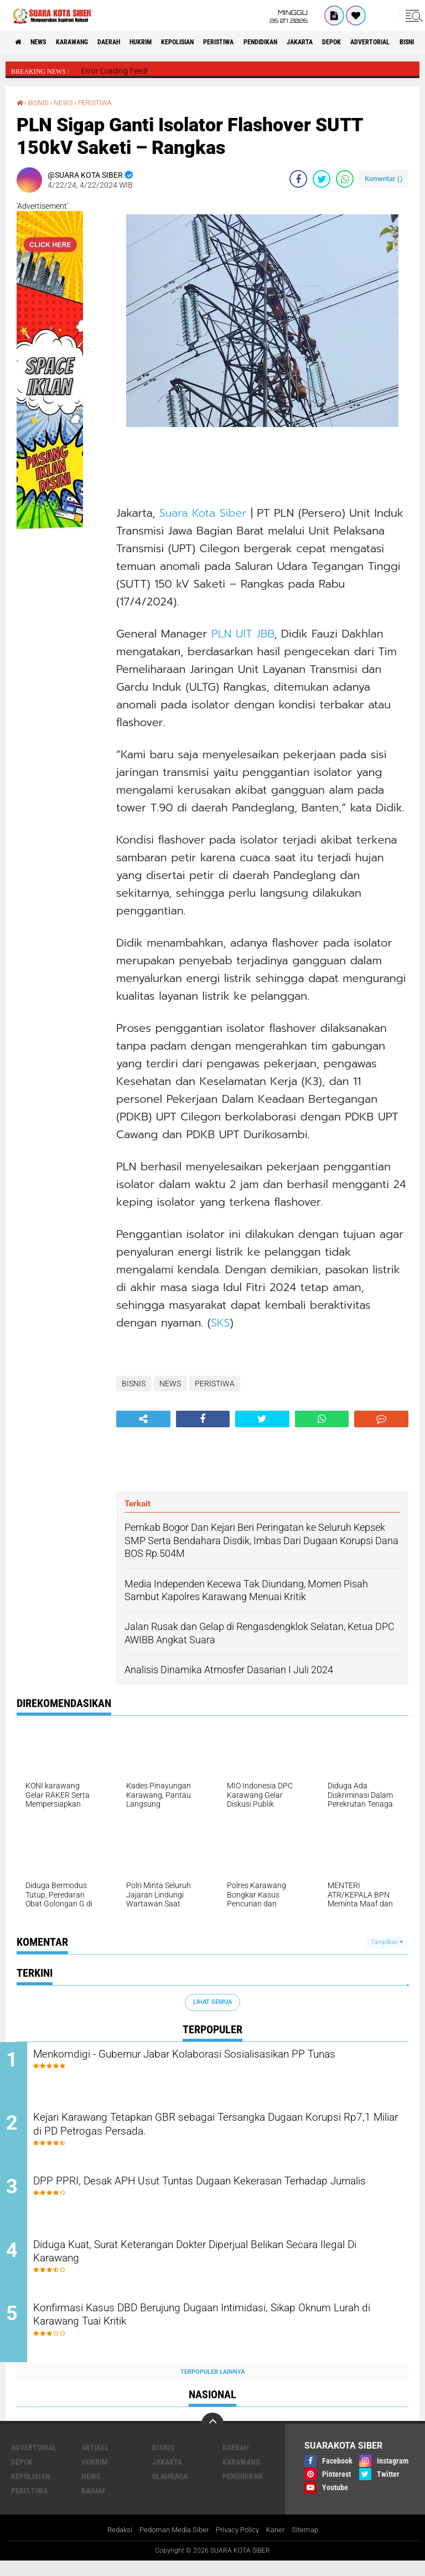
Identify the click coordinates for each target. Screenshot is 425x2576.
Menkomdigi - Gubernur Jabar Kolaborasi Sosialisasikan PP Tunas (211, 2063)
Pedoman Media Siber (170, 2544)
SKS (220, 1322)
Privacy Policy (239, 2544)
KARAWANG (87, 42)
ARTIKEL (95, 2461)
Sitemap (312, 2544)
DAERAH (132, 42)
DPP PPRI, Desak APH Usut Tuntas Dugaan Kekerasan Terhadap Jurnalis (224, 2197)
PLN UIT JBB (242, 633)
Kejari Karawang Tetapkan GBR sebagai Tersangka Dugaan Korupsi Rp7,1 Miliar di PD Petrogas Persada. (210, 2130)
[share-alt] (143, 1418)
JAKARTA (367, 42)
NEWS (46, 42)
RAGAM (93, 2504)
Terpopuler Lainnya (212, 2385)
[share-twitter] (321, 178)
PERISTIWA (268, 42)
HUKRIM (171, 42)
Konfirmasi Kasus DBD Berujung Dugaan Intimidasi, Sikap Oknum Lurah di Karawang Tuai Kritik (206, 2331)
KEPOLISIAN (217, 42)
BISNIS (41, 102)
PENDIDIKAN (319, 42)
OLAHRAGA (170, 2490)
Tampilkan (387, 1941)
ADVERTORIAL (33, 2461)
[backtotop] (212, 2437)
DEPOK (405, 42)
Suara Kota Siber (205, 512)
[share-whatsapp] (345, 178)
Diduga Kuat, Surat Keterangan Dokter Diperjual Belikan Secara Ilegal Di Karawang (219, 2264)
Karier (280, 2544)
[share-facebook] (298, 178)
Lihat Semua (212, 2001)
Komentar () (384, 178)
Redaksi (112, 2544)
